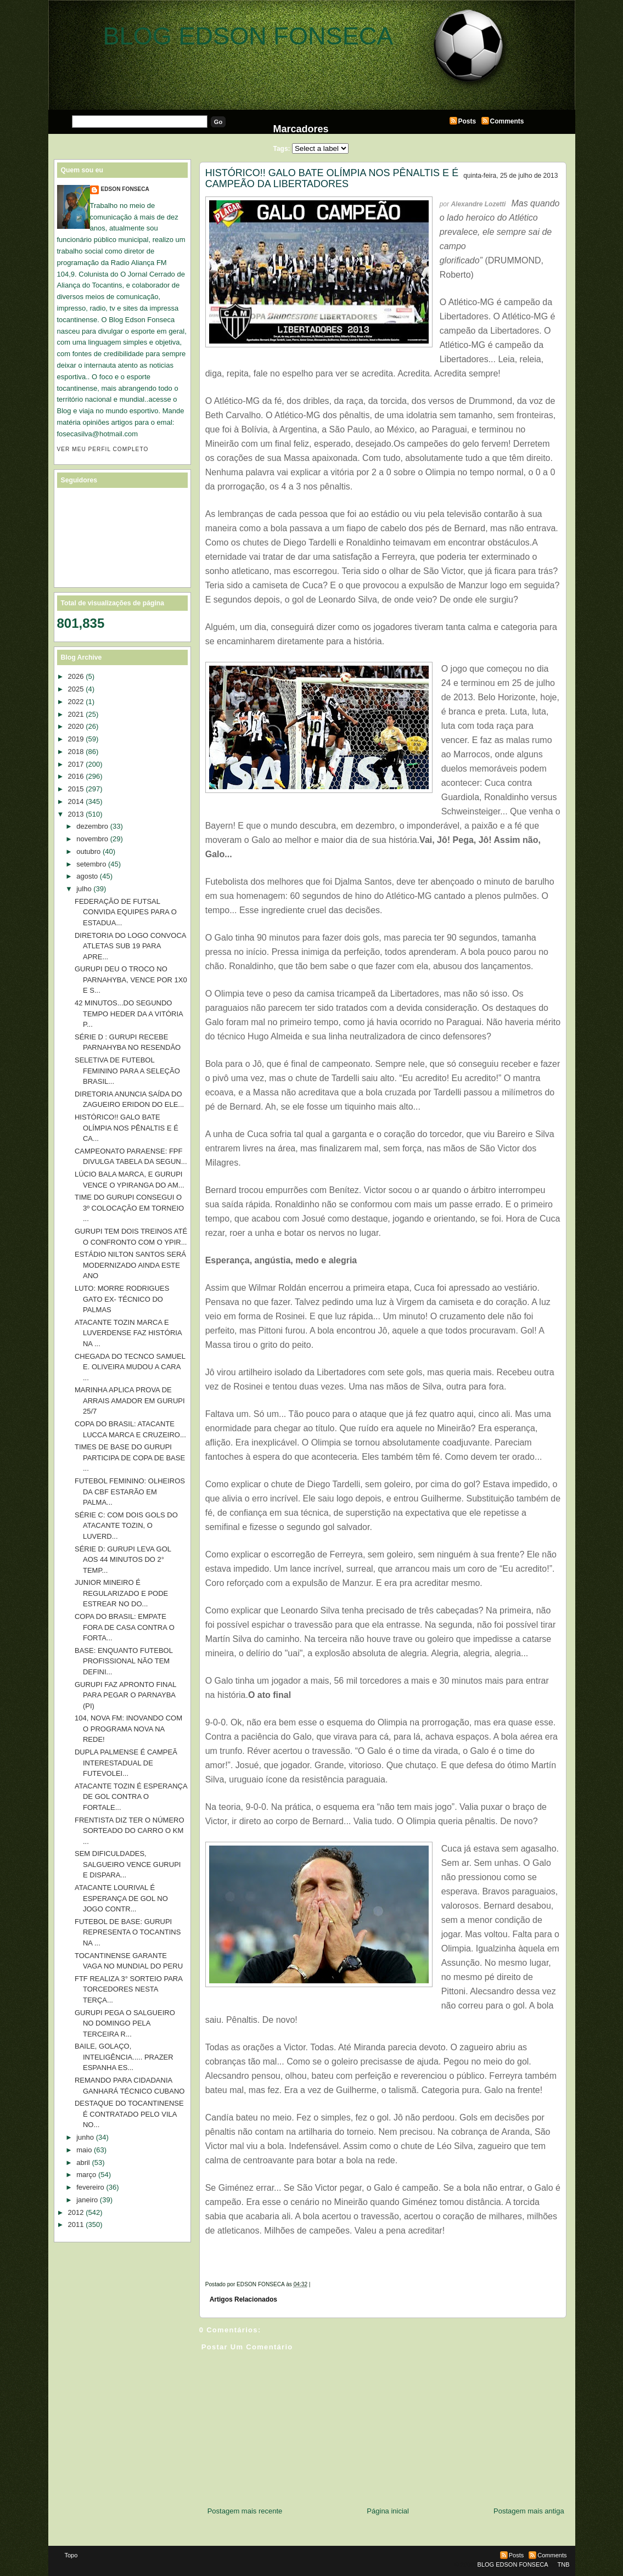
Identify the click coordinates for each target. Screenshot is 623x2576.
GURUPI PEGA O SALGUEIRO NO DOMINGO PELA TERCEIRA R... (125, 2023)
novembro (92, 839)
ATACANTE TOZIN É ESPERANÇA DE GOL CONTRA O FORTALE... (131, 1797)
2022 (76, 702)
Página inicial (388, 2511)
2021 (76, 714)
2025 (76, 689)
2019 (76, 739)
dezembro (92, 826)
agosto (87, 876)
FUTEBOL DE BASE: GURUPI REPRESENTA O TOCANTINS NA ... (128, 1932)
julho (83, 889)
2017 (76, 764)
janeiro (87, 2200)
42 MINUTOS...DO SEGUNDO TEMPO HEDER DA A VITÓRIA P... (129, 1013)
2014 (76, 801)
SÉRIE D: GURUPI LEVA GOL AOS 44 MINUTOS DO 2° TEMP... (123, 1559)
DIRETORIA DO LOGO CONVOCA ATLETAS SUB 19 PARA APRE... (130, 946)
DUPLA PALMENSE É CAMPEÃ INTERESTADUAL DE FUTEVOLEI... (126, 1763)
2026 (76, 676)
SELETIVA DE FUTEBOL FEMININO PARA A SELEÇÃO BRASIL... (127, 1070)
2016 (76, 776)
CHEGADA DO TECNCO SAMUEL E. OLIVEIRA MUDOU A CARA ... (130, 1367)
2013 (76, 814)
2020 (76, 726)
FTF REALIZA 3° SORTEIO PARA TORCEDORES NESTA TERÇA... (128, 1989)
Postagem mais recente (245, 2511)
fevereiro (90, 2187)
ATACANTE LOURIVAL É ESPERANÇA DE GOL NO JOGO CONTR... (121, 1898)
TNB (564, 2564)
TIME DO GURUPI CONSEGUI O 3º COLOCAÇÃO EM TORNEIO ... (129, 1208)
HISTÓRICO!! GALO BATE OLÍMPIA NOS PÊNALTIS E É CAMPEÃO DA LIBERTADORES (331, 178)
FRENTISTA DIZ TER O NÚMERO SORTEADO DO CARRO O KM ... (129, 1831)
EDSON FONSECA (125, 189)
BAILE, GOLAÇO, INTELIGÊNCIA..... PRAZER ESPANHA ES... (124, 2057)
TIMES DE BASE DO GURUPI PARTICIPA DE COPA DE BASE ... (130, 1457)
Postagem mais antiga (528, 2511)
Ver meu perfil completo (103, 449)
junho (85, 2137)
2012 (76, 2212)
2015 (76, 789)
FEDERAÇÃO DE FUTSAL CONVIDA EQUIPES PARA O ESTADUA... (126, 912)
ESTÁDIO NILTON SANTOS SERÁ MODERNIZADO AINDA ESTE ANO (130, 1265)
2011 (76, 2224)
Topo (71, 2555)
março (86, 2174)
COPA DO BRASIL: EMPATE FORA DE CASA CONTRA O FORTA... (125, 1627)
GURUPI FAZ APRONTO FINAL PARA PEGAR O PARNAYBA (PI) (125, 1695)
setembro (91, 864)
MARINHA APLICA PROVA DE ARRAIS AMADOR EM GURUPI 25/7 (130, 1400)
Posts (467, 121)
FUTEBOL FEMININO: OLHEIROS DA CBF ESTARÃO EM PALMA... (130, 1491)
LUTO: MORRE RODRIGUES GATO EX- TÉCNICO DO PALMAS (122, 1299)
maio (84, 2150)
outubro (88, 851)
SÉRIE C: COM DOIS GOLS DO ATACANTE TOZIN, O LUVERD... (126, 1525)
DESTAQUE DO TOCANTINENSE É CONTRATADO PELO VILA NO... (129, 2114)
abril (83, 2162)
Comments (507, 121)
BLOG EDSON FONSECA (248, 36)
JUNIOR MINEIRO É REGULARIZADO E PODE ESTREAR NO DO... (121, 1593)
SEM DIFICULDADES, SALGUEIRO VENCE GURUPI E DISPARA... (128, 1864)
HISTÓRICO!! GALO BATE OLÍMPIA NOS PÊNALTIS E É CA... (126, 1128)
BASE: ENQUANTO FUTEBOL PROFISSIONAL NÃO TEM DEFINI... (123, 1661)
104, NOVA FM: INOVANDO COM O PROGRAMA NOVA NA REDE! (128, 1728)
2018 (76, 751)
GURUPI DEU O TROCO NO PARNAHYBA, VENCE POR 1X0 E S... (131, 979)
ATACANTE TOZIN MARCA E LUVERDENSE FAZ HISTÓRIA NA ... (128, 1333)
